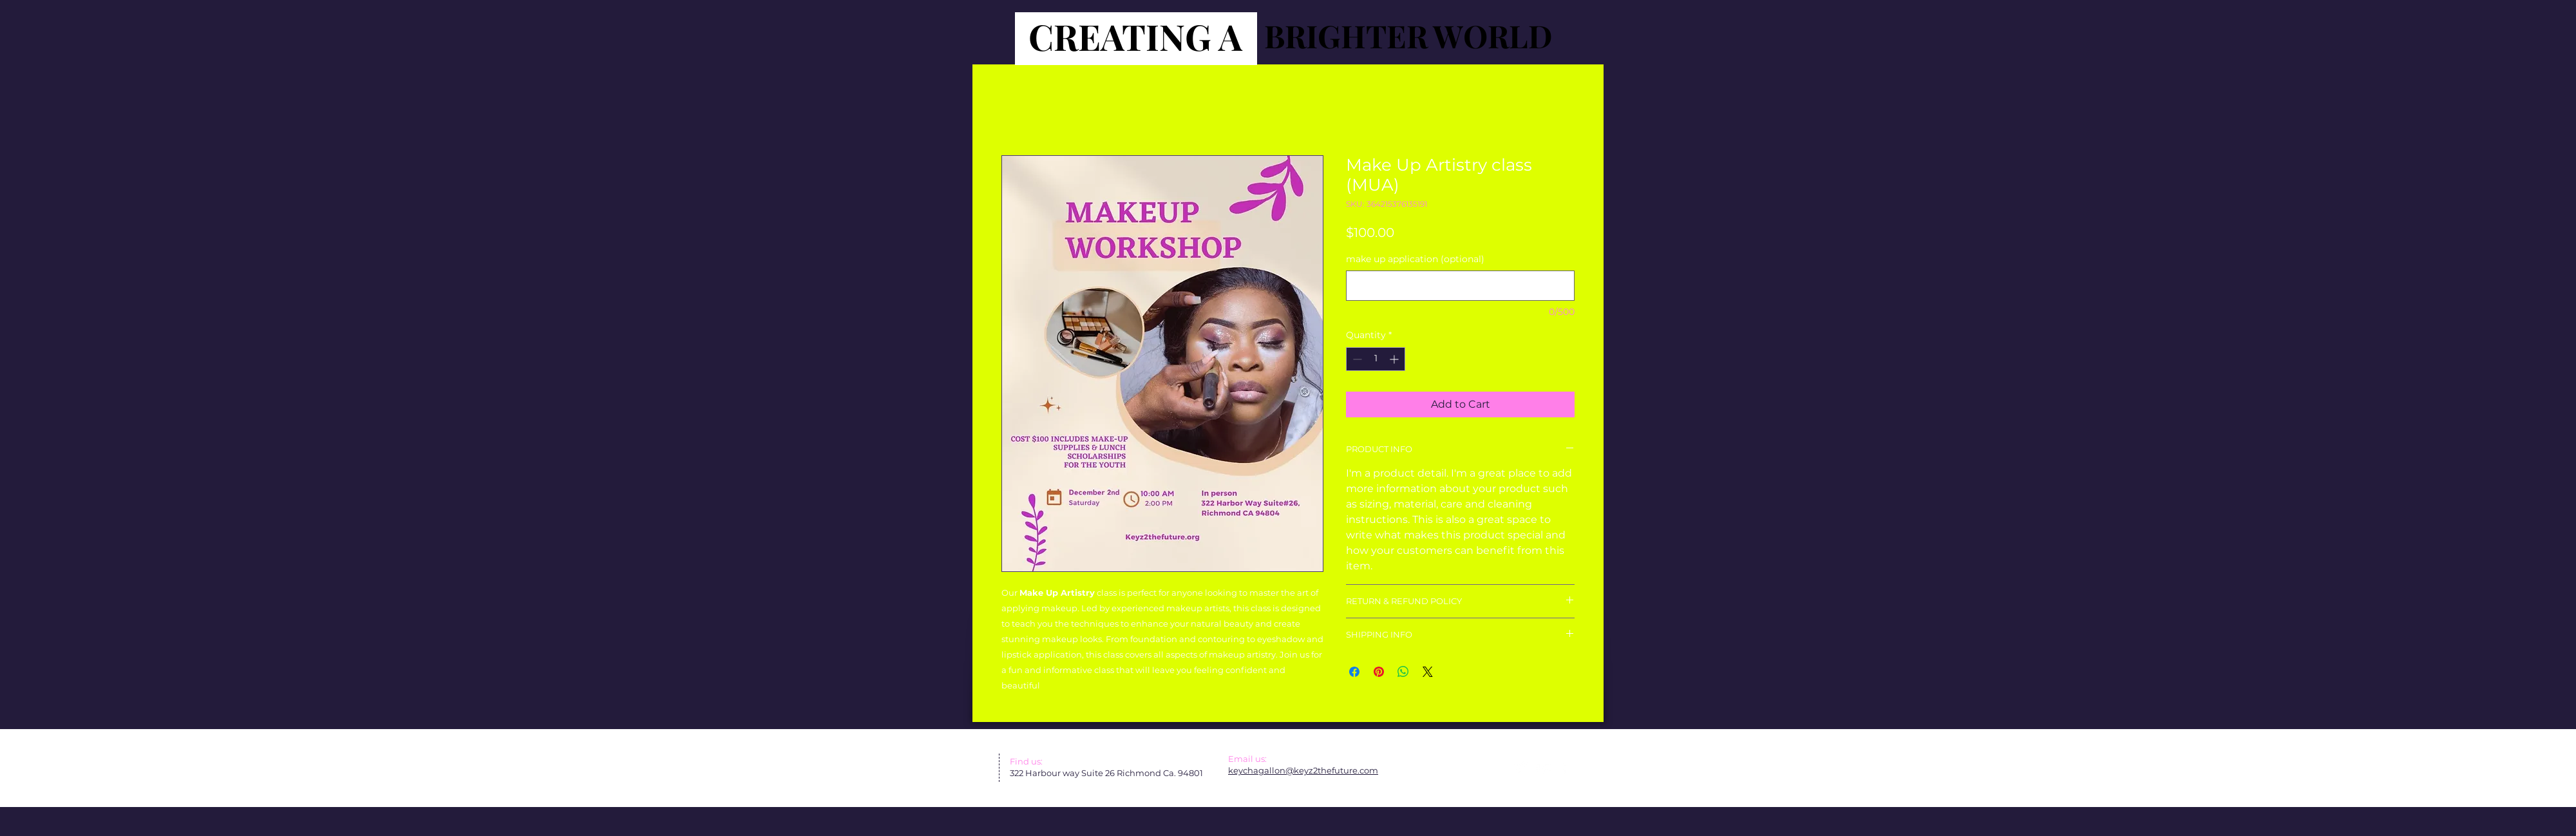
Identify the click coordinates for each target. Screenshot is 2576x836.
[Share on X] (1427, 671)
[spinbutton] (1375, 359)
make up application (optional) (1415, 259)
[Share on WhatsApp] (1403, 671)
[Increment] (1395, 359)
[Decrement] (1356, 359)
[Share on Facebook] (1354, 671)
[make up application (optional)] (1460, 285)
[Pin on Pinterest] (1379, 671)
